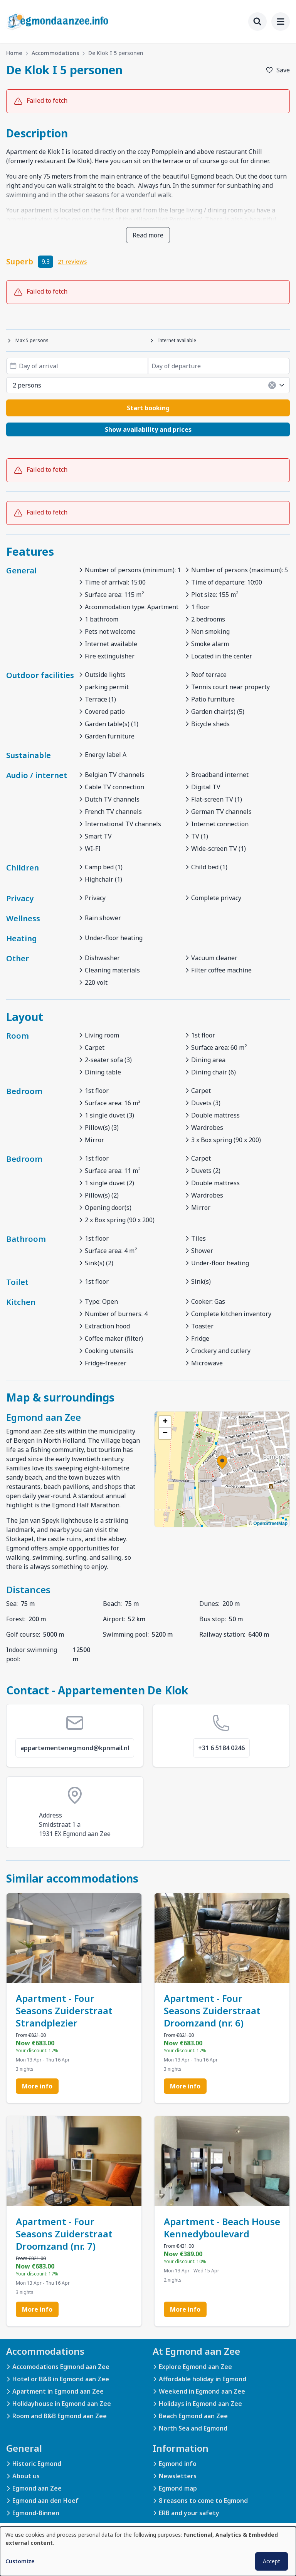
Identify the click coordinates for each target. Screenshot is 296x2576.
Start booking (148, 408)
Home (14, 53)
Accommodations (55, 53)
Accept (271, 2561)
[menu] (280, 21)
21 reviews (72, 261)
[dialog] (148, 2551)
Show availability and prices (148, 429)
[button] (222, 1462)
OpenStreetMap (270, 1523)
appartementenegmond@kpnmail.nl (74, 1748)
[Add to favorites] (278, 70)
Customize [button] (20, 2561)
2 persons (149, 385)
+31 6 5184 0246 (221, 1748)
